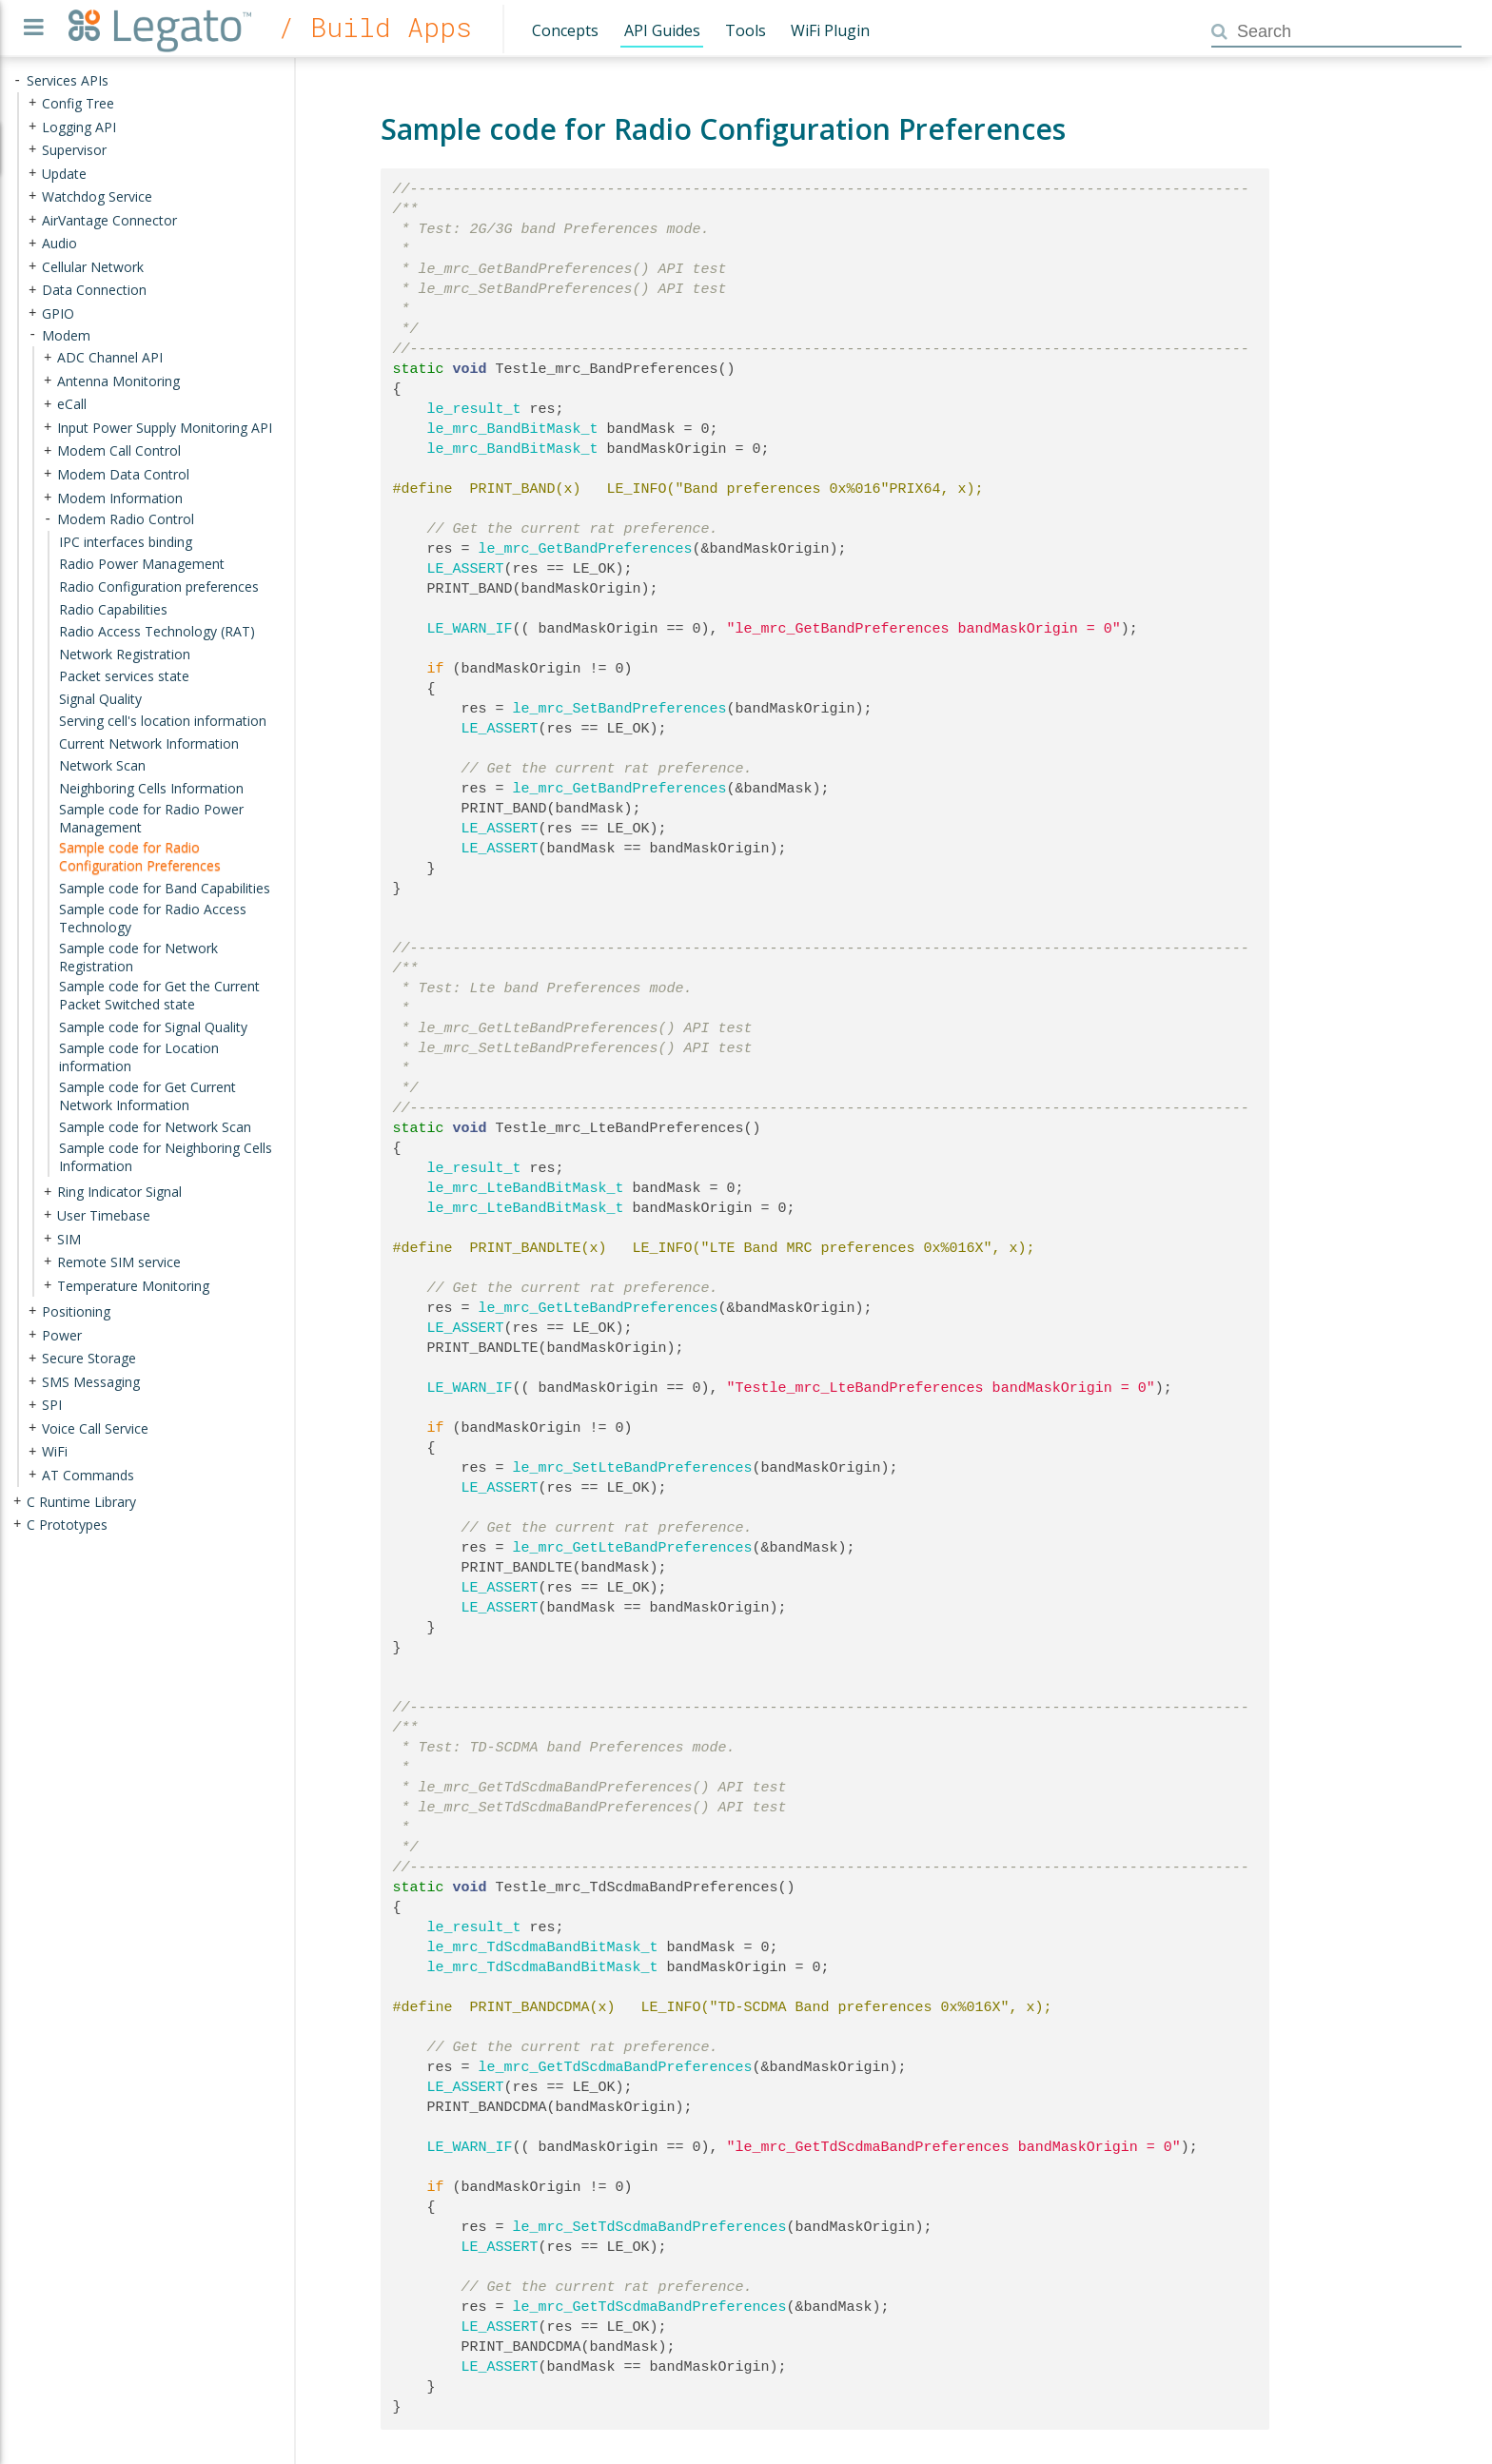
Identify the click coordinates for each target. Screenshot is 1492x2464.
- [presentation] (17, 80)
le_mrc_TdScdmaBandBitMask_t (542, 1947)
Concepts (565, 30)
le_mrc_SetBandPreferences (620, 708)
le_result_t (474, 409)
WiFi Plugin (830, 30)
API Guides (662, 30)
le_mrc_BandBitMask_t (513, 429)
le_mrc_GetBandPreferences (586, 548)
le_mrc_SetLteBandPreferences (633, 1467)
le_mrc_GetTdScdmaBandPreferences (616, 2067)
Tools (745, 30)
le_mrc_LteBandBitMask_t (525, 1188)
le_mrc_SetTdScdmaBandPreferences (650, 2227)
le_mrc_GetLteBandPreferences (598, 1308)
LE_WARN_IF (470, 628)
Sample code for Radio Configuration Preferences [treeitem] (140, 856)
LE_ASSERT (465, 568)
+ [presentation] (32, 103)
